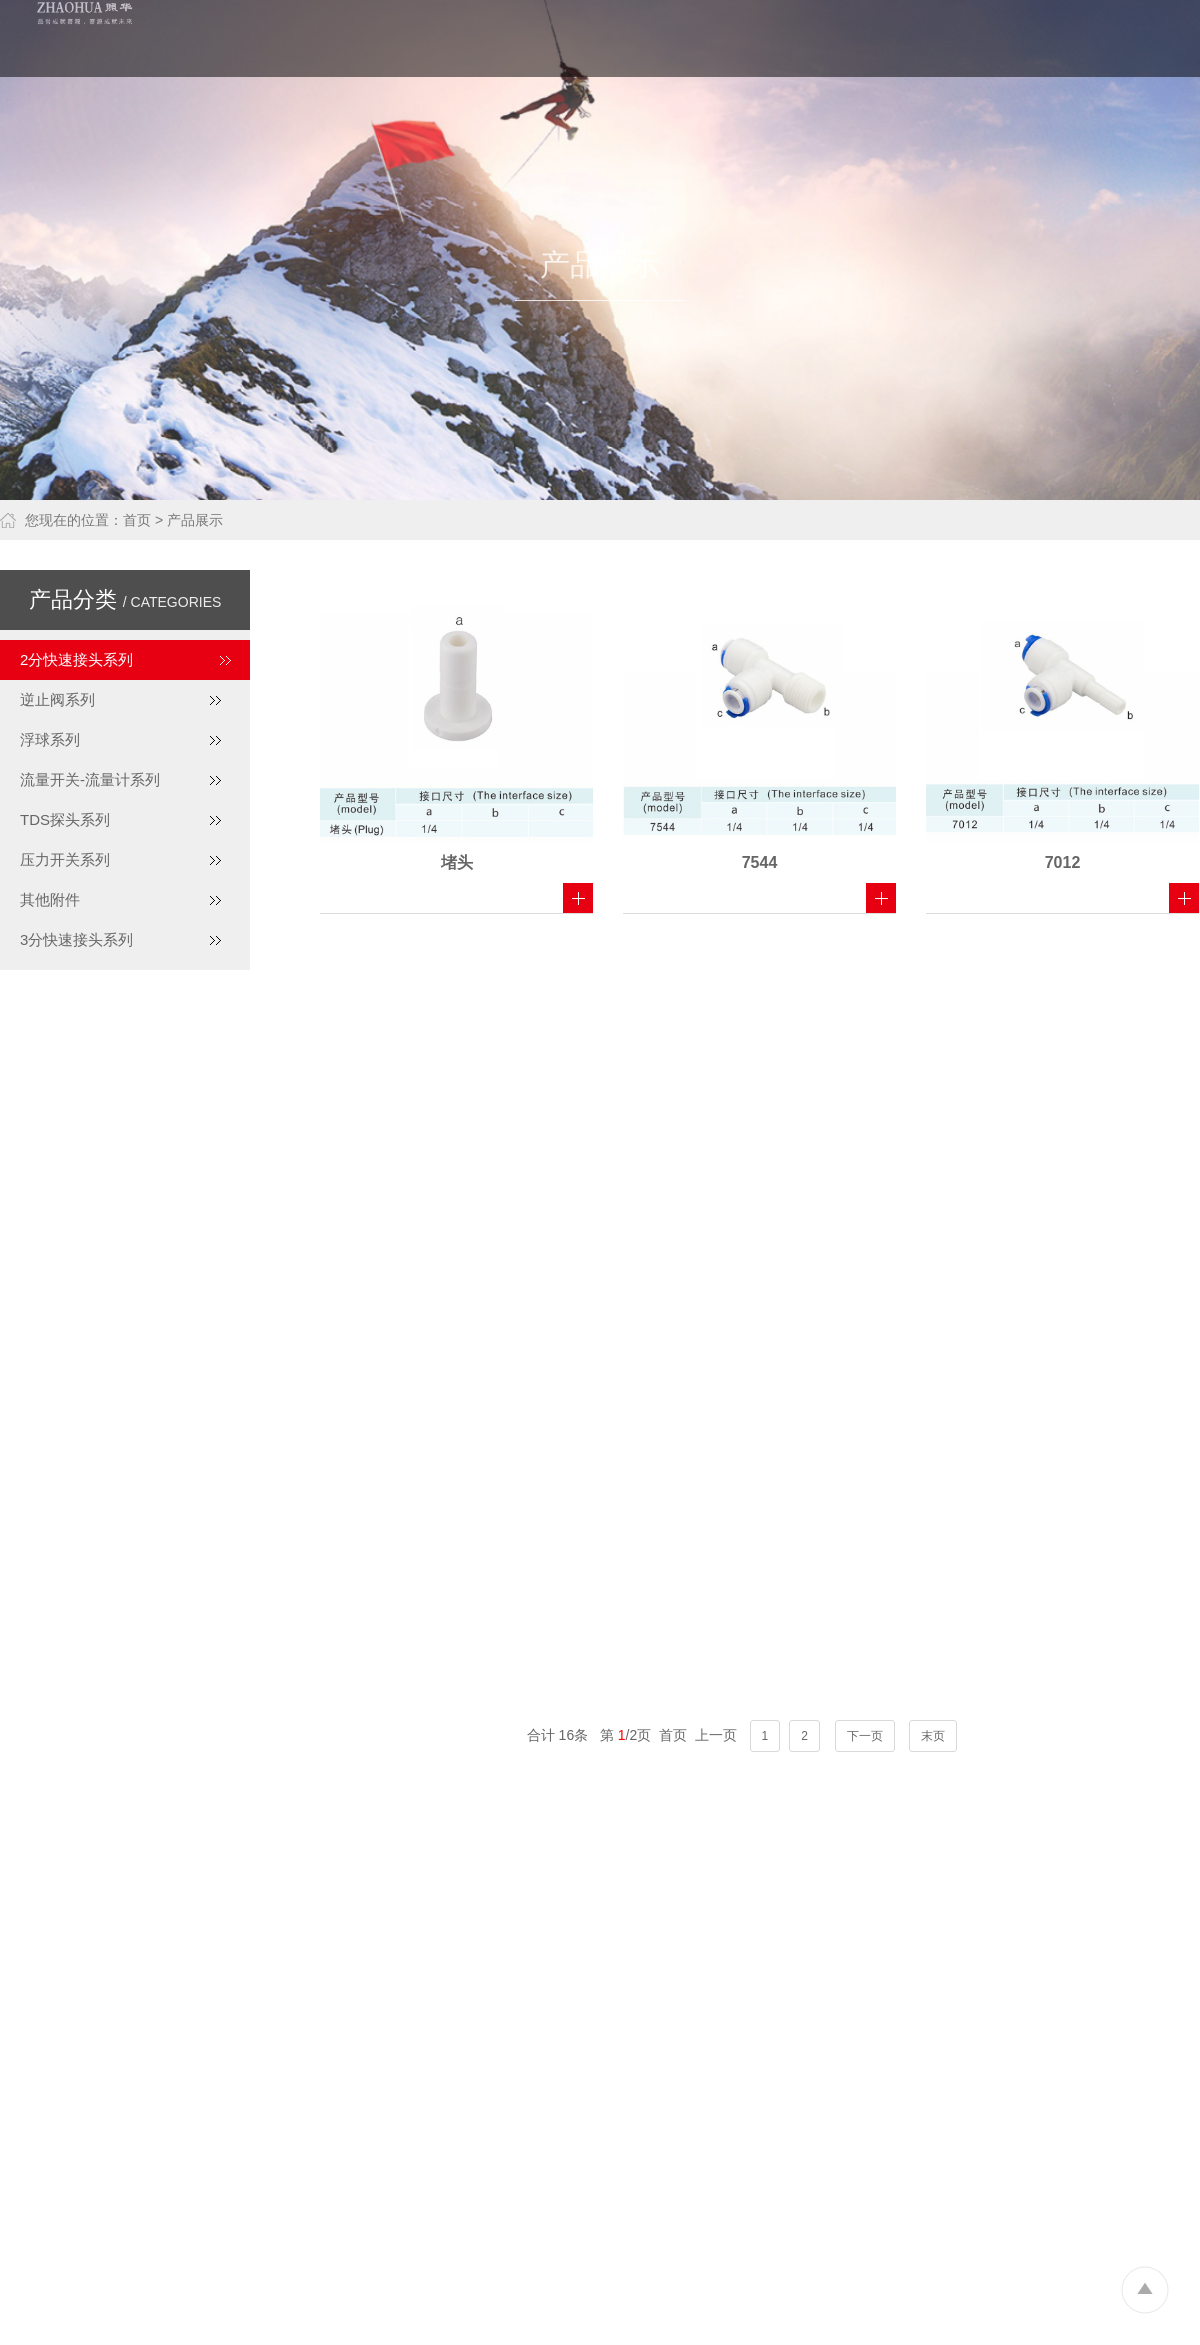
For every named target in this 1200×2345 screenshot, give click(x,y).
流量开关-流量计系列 (90, 779)
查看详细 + (578, 898)
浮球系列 (50, 739)
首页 (137, 520)
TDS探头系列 (65, 819)
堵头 (457, 862)
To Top (1144, 2289)
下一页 (865, 1736)
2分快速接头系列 (76, 659)
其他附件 (50, 899)
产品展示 (195, 520)
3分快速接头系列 (76, 939)
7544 (760, 862)
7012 (1063, 862)
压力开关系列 (65, 859)
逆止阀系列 (57, 699)
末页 (933, 1736)
